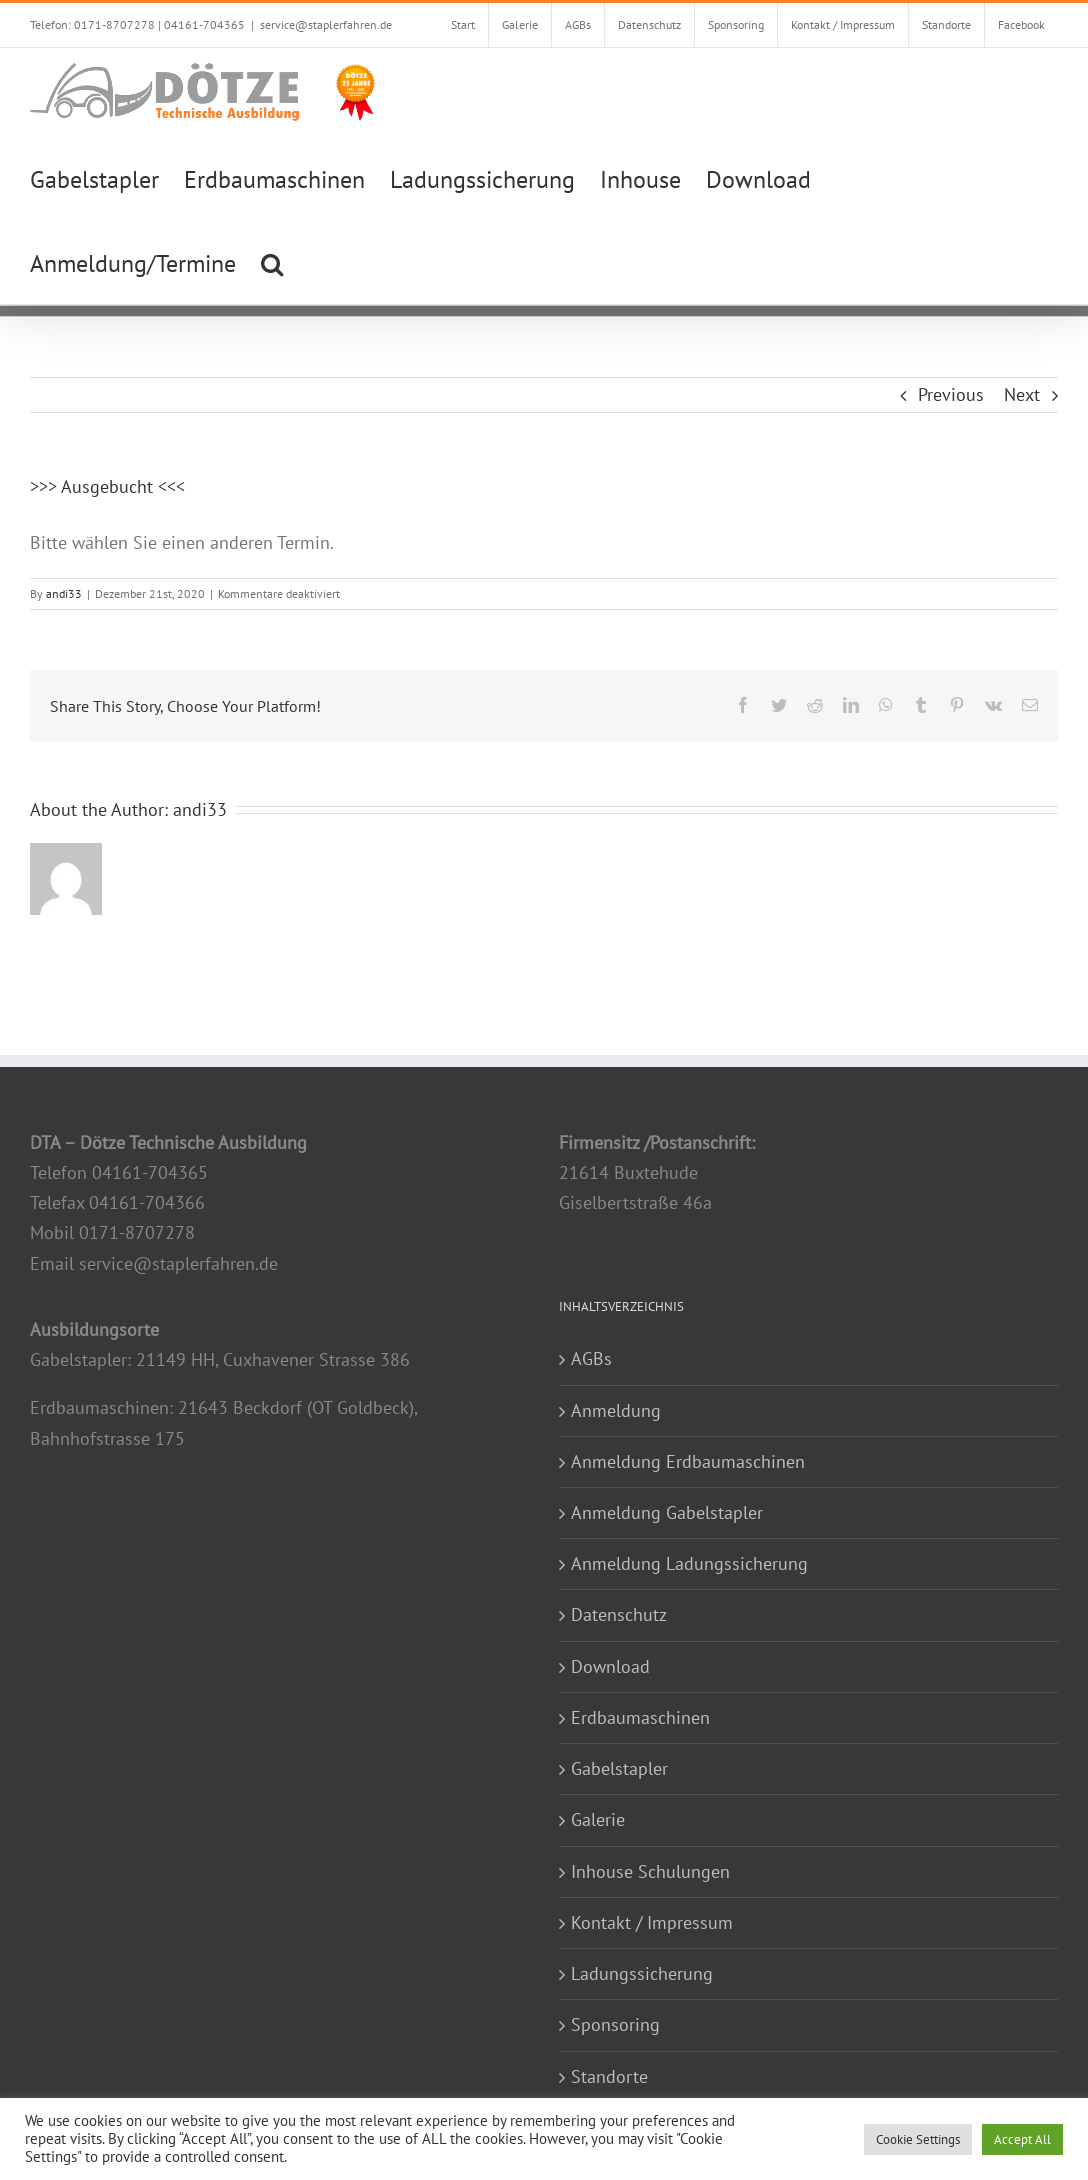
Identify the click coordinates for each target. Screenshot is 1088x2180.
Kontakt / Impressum (652, 1922)
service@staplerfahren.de (326, 24)
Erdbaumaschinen (640, 1717)
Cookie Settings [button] (918, 2139)
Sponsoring (615, 2024)
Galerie (598, 1819)
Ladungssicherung (642, 1973)
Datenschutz (619, 1614)
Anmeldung (616, 1410)
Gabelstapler (619, 1768)
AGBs (591, 1358)
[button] (272, 262)
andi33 (64, 593)
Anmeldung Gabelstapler (667, 1512)
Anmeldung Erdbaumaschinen (688, 1461)
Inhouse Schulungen (650, 1871)
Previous (951, 394)
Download (610, 1666)
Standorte (609, 2076)
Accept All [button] (1022, 2139)
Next (1022, 394)
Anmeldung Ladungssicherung (689, 1563)
